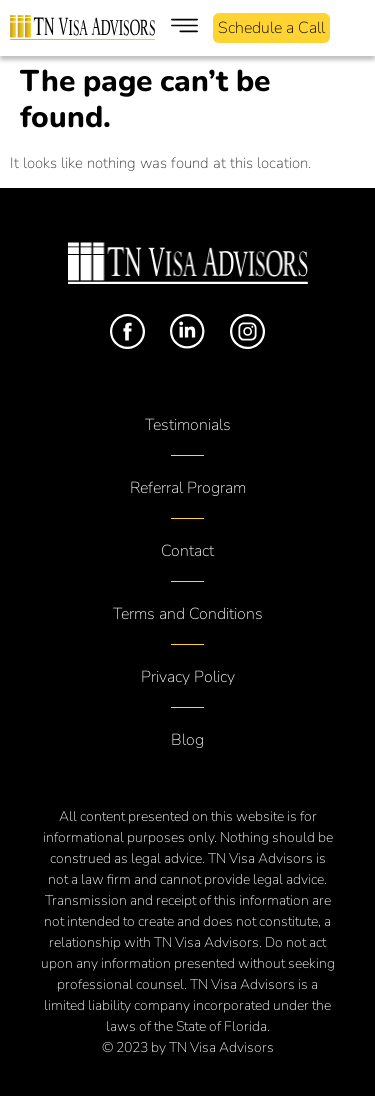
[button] (184, 28)
